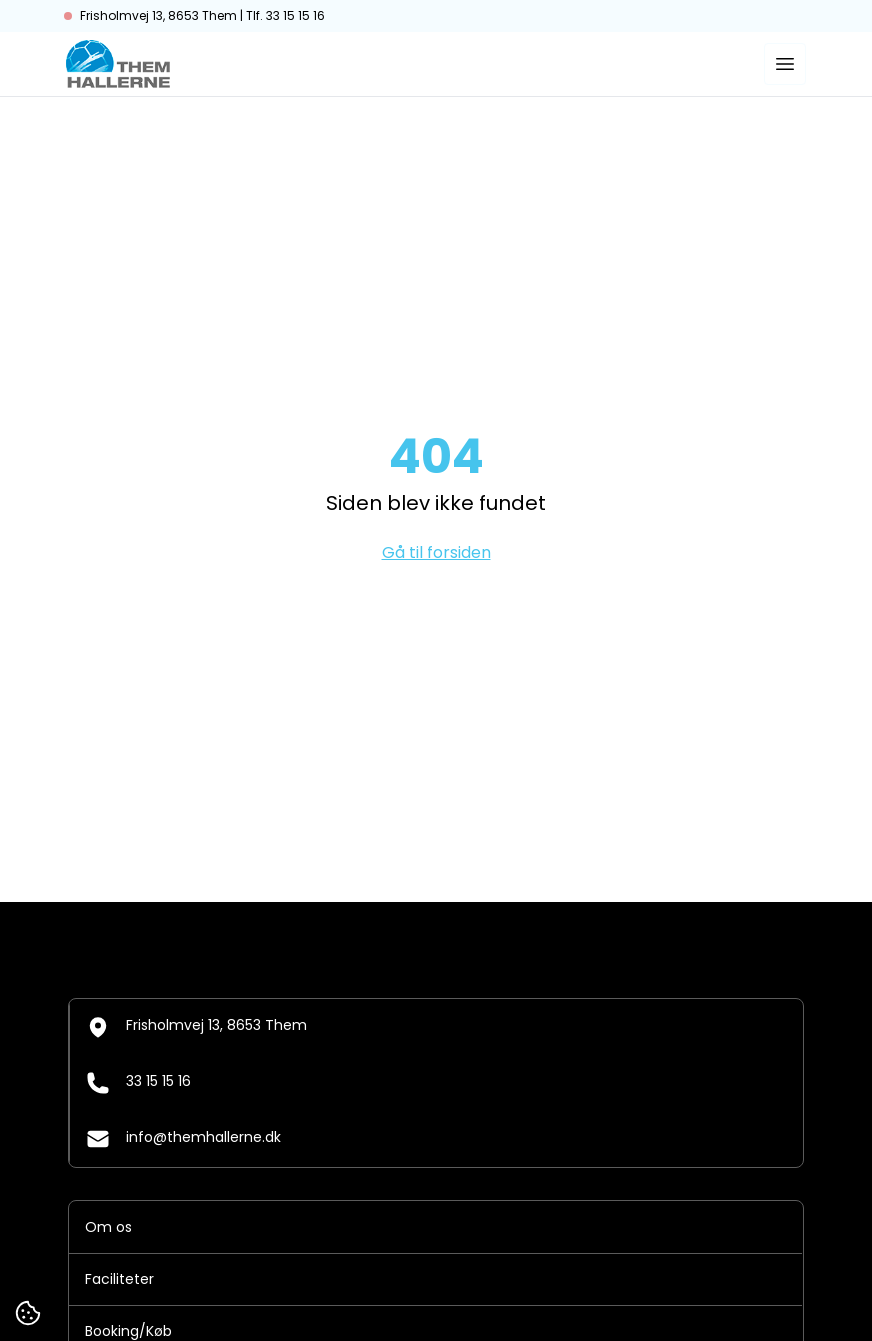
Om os (108, 1227)
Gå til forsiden (436, 552)
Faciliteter (119, 1279)
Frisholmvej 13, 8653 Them (196, 1027)
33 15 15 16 (138, 1083)
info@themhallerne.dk (183, 1139)
